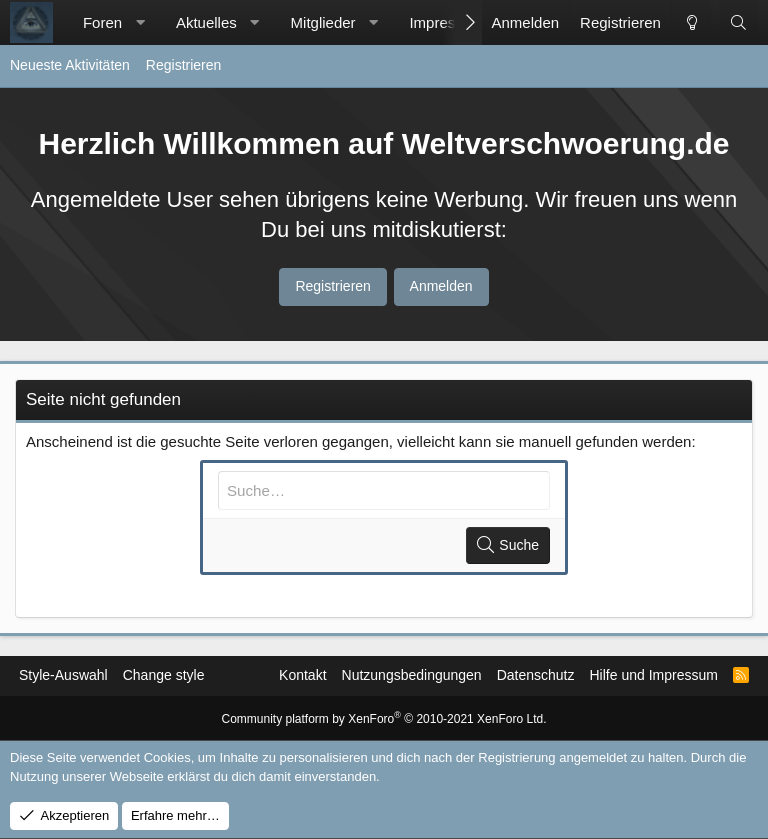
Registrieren (183, 65)
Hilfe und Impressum (653, 675)
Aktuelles (206, 22)
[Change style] (691, 22)
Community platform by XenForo (384, 719)
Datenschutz (536, 675)
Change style (164, 675)
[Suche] (738, 22)
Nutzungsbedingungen (412, 675)
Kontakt (302, 675)
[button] (140, 22)
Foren (102, 22)
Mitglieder (323, 22)
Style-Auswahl (63, 675)
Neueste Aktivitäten (70, 65)
